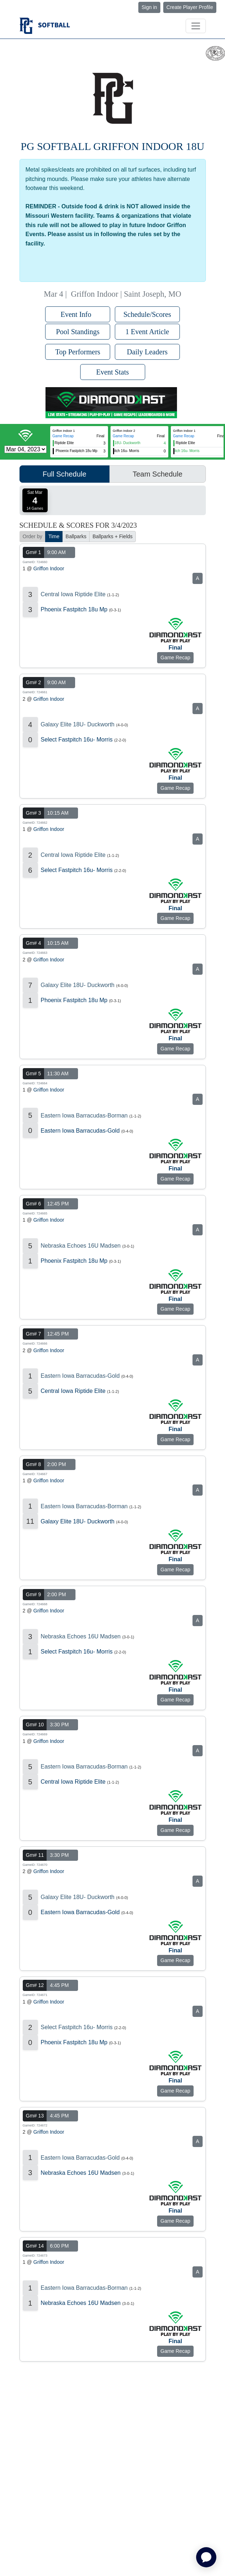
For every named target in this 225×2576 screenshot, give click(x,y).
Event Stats (112, 372)
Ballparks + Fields (112, 536)
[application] (206, 2557)
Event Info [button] (78, 314)
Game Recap (63, 436)
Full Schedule (64, 474)
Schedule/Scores (147, 314)
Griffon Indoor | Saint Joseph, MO (126, 293)
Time (54, 536)
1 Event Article (147, 332)
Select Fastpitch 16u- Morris (77, 739)
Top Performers (77, 352)
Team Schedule (157, 474)
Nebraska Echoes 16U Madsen (81, 1246)
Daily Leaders (147, 352)
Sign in (149, 7)
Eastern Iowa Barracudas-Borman (84, 1115)
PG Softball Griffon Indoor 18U (112, 146)
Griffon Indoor (48, 568)
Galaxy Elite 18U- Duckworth (78, 724)
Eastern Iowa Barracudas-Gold (80, 1131)
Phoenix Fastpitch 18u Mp (74, 609)
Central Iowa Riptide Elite (73, 594)
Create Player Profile (189, 7)
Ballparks (76, 536)
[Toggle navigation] (196, 26)
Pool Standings (78, 332)
